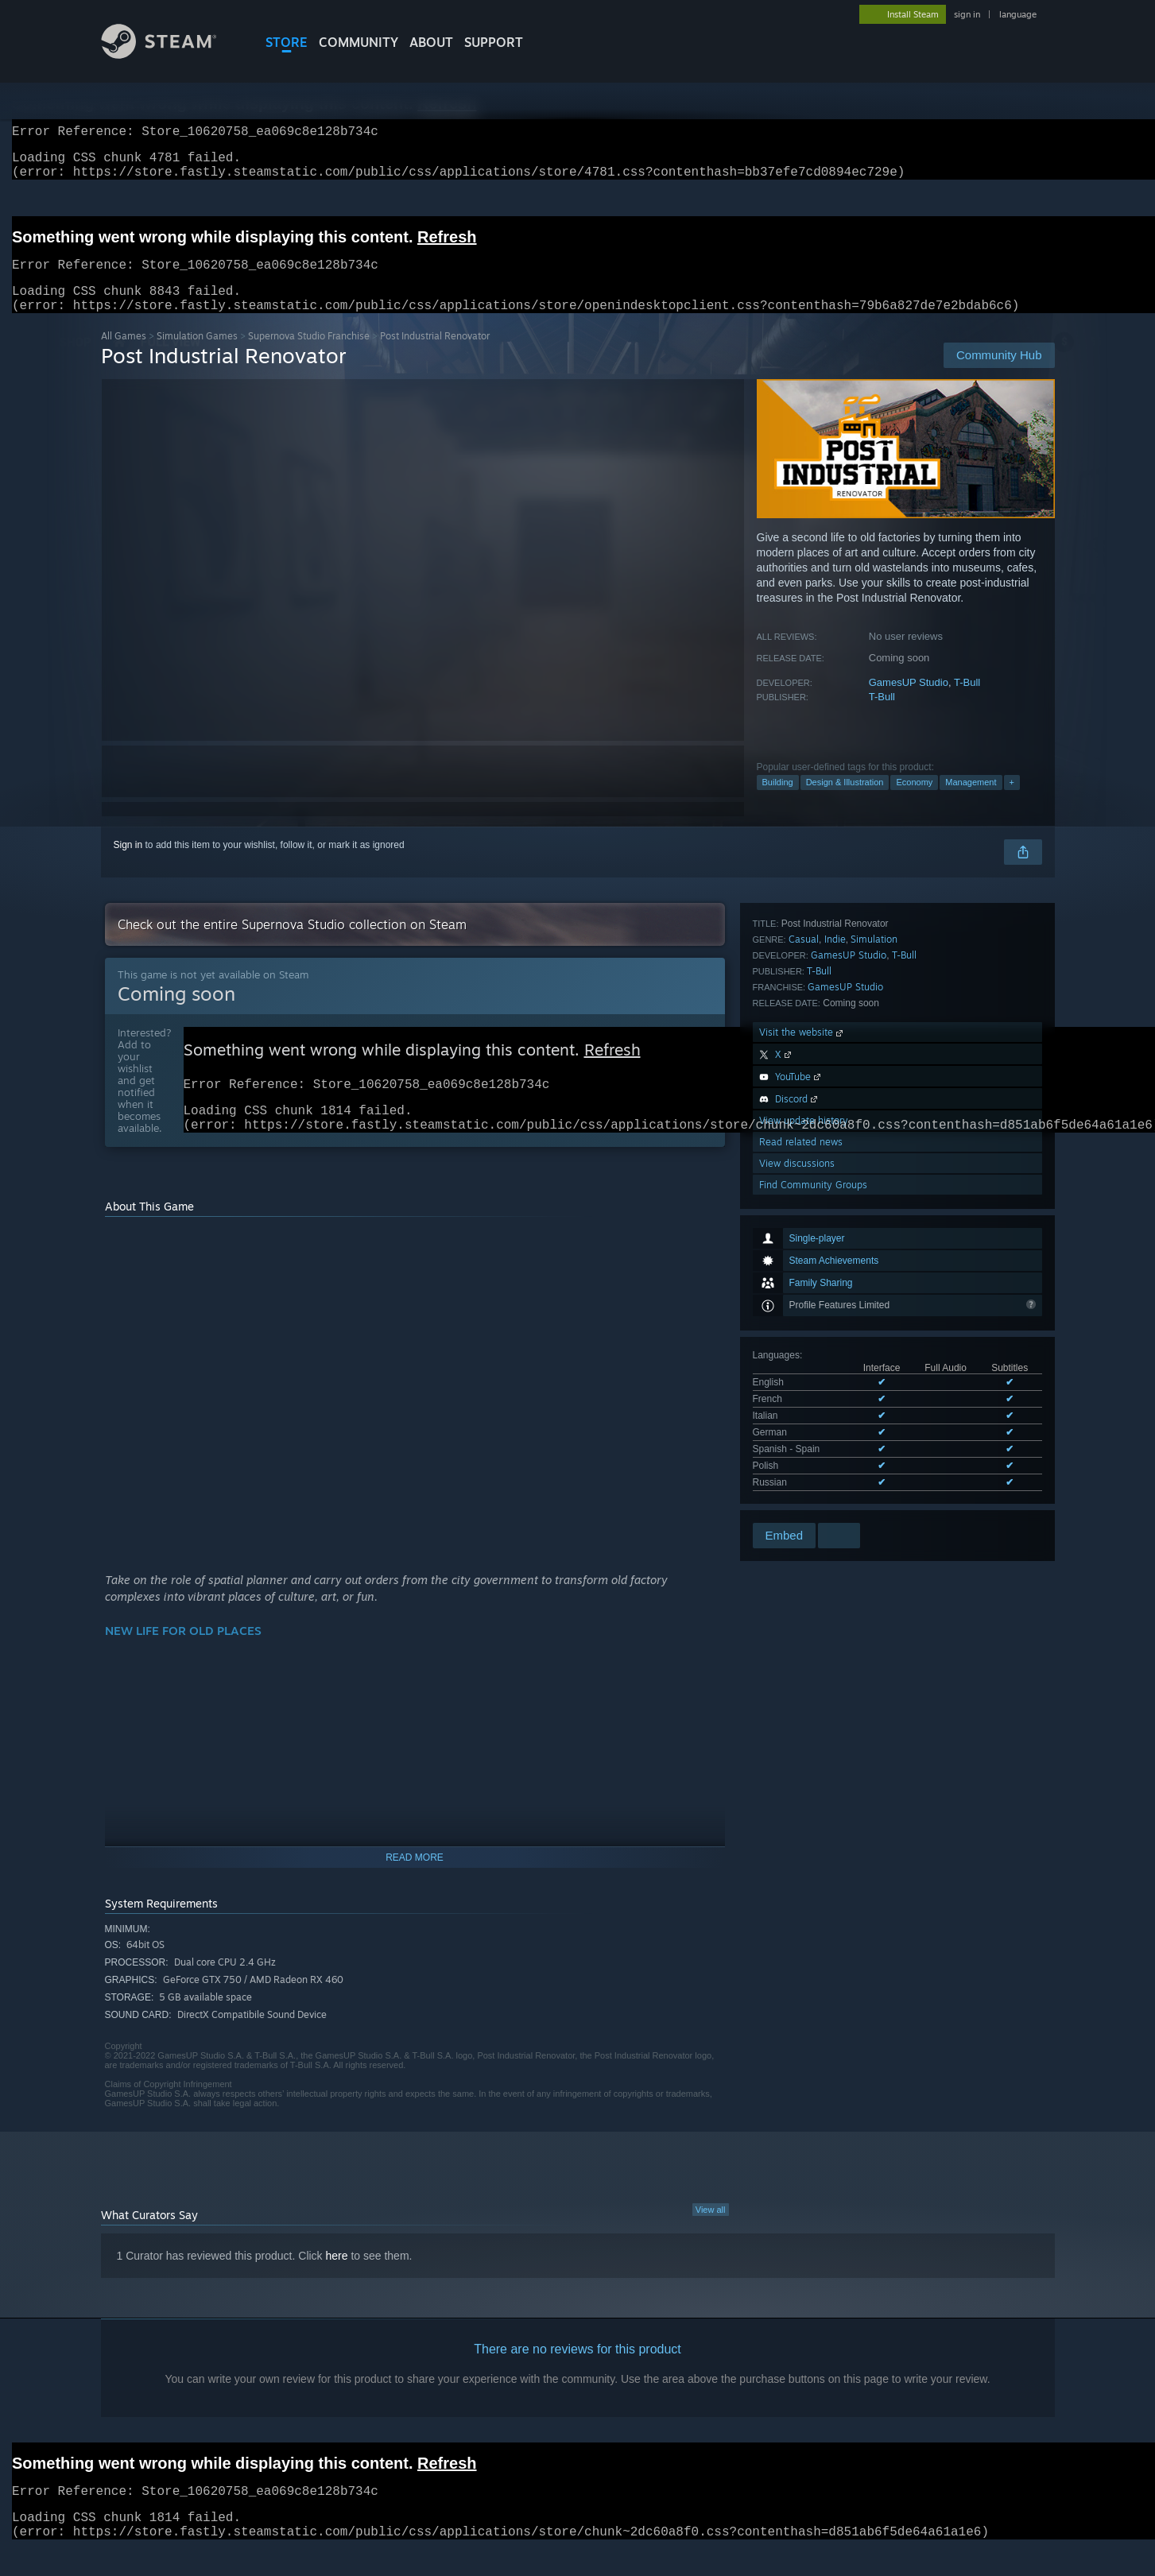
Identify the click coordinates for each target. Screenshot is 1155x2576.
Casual (804, 1235)
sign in (967, 14)
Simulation (874, 1235)
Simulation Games (197, 355)
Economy (914, 801)
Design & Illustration (845, 801)
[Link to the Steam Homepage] (171, 54)
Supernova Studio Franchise (309, 355)
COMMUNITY (358, 42)
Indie (835, 1235)
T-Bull (967, 701)
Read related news (801, 1437)
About (431, 42)
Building (777, 801)
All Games (123, 355)
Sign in (128, 864)
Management (970, 801)
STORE (286, 42)
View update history (803, 1416)
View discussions (797, 1459)
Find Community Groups (813, 1480)
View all (711, 2236)
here (337, 2282)
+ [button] (1012, 801)
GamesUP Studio (908, 701)
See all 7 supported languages (817, 1174)
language (1018, 14)
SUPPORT (493, 42)
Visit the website (802, 1328)
